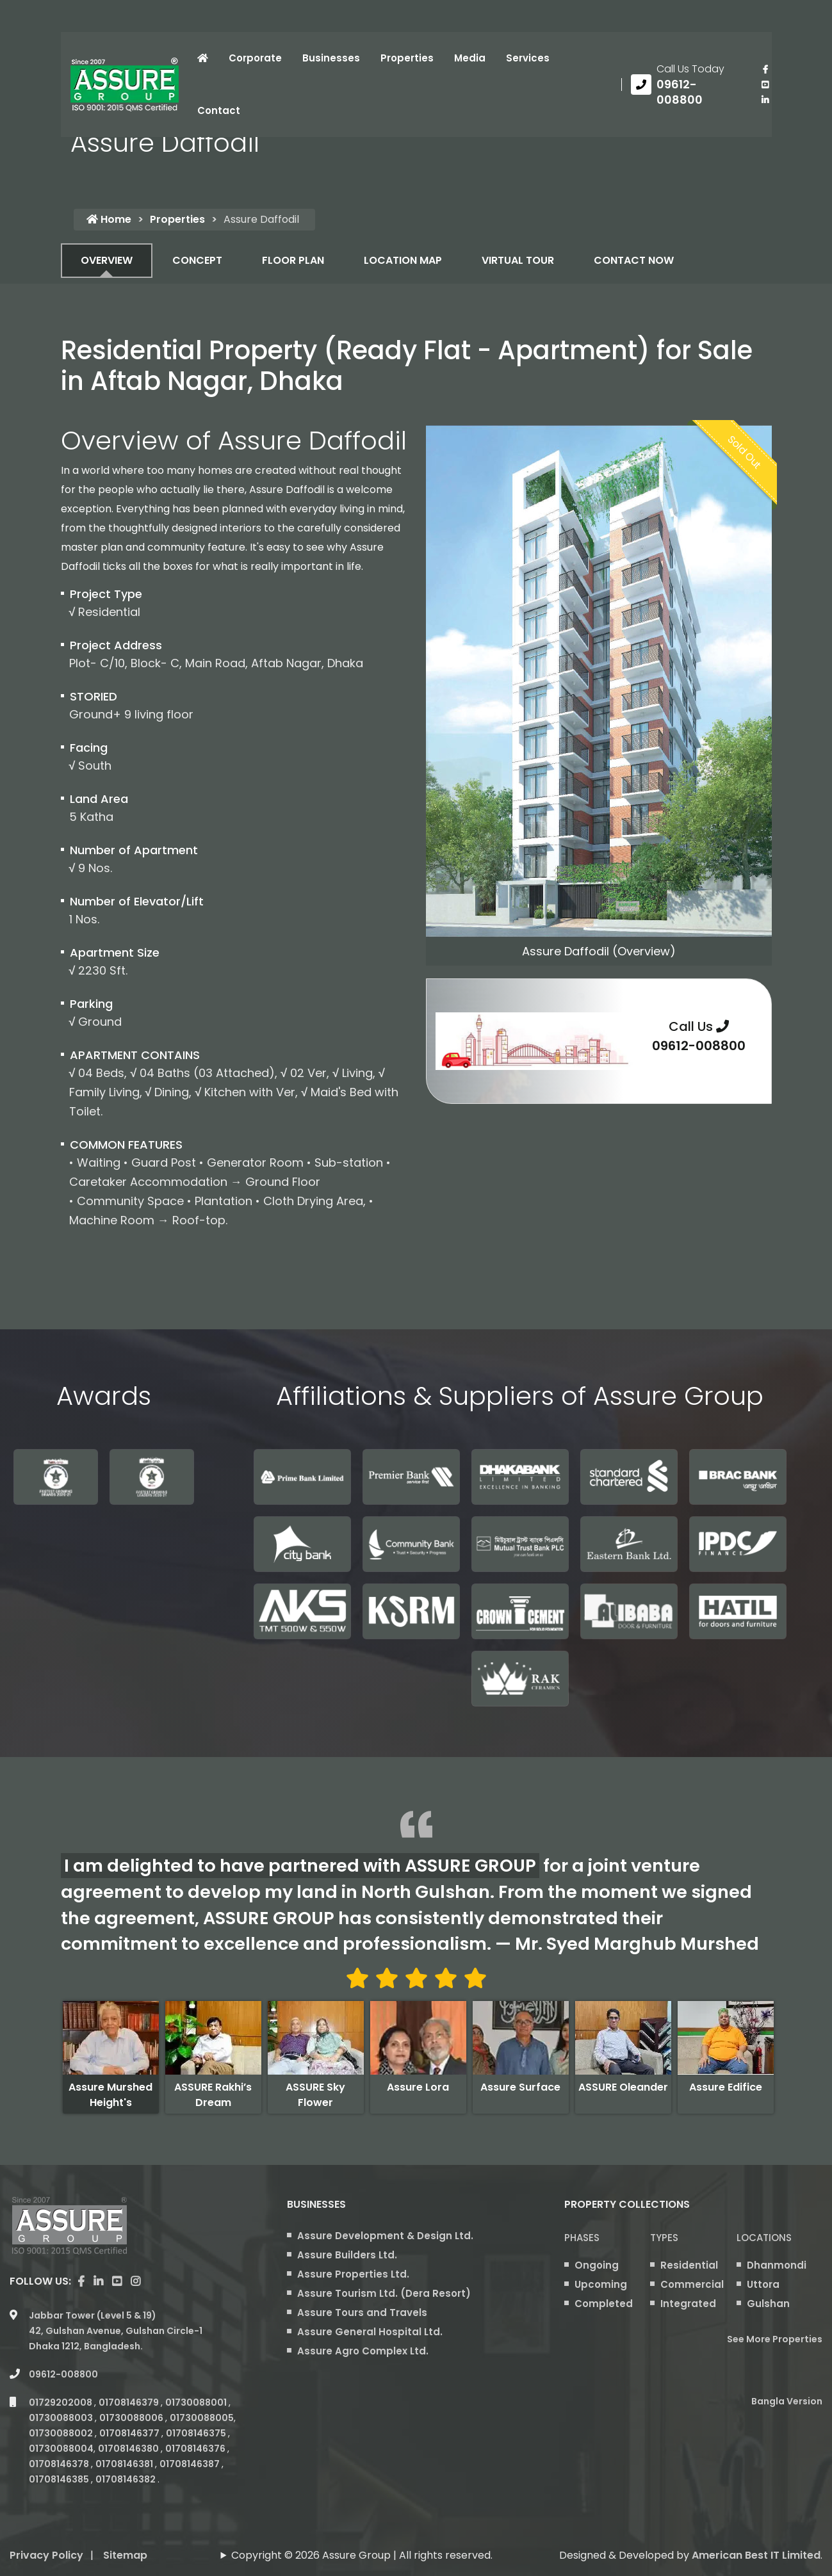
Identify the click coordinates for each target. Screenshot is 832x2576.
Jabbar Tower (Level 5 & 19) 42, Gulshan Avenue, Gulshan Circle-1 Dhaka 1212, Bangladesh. (115, 2331)
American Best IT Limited (756, 2555)
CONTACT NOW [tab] (634, 260)
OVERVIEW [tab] (107, 260)
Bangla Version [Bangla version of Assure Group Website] (786, 2401)
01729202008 (61, 2402)
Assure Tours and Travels (362, 2312)
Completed (604, 2303)
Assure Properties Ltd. (353, 2274)
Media (469, 58)
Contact (218, 110)
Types (664, 2237)
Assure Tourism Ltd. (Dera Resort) (384, 2293)
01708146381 (125, 2464)
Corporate (255, 58)
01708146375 (197, 2433)
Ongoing (597, 2265)
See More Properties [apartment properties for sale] (774, 2339)
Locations (764, 2237)
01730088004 (61, 2448)
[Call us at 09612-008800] (687, 84)
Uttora (763, 2284)
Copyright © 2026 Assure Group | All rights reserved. (362, 2555)
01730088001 (197, 2402)
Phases (582, 2237)
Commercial (692, 2284)
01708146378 (60, 2464)
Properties (407, 58)
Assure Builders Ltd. (347, 2255)
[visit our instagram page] (135, 2281)
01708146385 (60, 2479)
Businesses (331, 58)
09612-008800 (699, 1046)
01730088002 (62, 2433)
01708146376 (196, 2448)
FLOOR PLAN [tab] (293, 260)
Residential (689, 2265)
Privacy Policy (46, 2555)
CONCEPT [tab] (197, 260)
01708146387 (190, 2464)
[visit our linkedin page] (765, 99)
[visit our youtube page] (765, 84)
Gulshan (768, 2303)
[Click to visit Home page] (202, 58)
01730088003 (62, 2417)
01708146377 (130, 2433)
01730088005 (202, 2417)
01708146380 (129, 2448)
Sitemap (125, 2555)
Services (528, 58)
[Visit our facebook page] (765, 69)
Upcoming (601, 2284)
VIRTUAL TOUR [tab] (518, 260)
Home (108, 219)
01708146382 (126, 2479)
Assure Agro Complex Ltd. (362, 2351)
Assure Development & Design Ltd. (385, 2235)
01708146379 (130, 2402)
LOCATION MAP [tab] (403, 260)
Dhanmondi (776, 2265)
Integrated (688, 2303)
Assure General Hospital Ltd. (370, 2331)
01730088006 (132, 2417)
